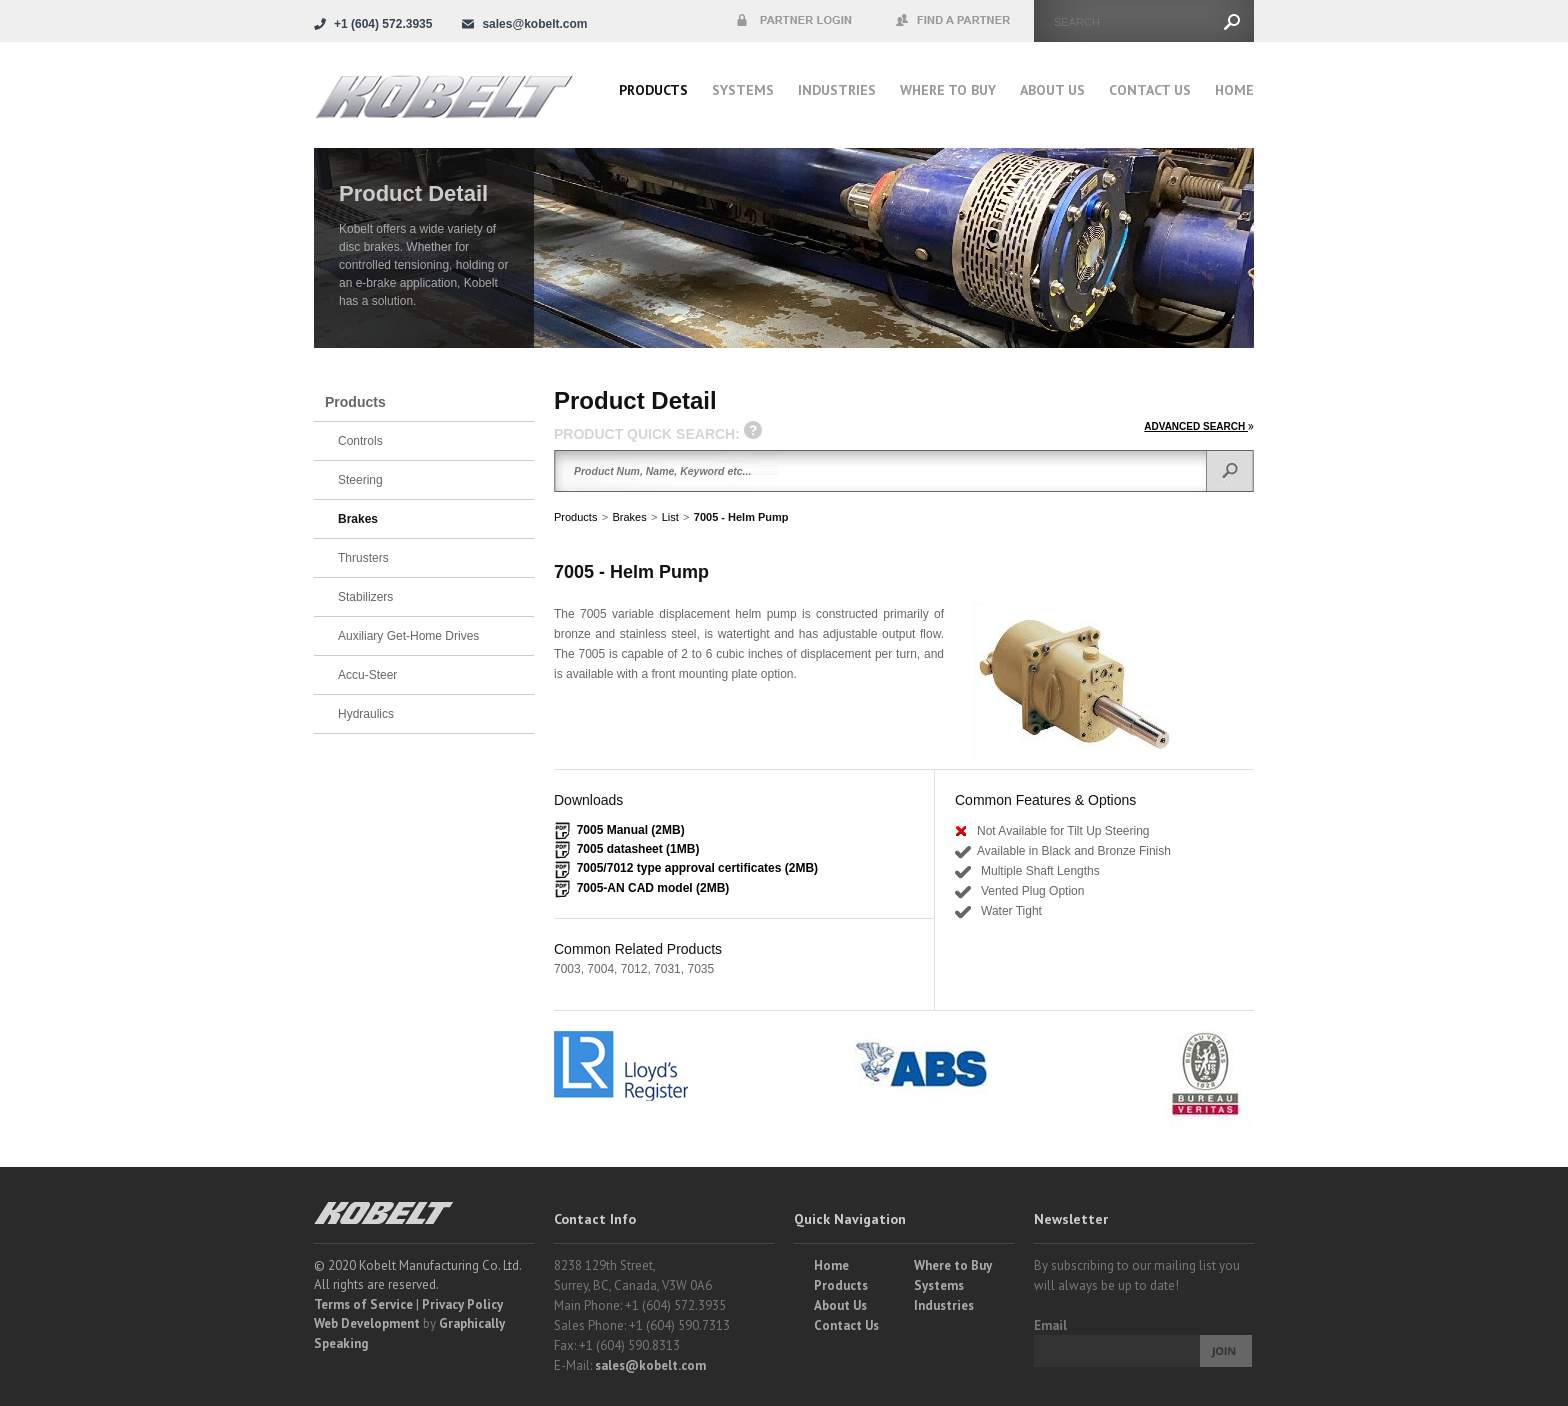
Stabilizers (365, 597)
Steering (360, 480)
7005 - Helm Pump (741, 517)
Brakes (629, 517)
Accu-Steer (367, 675)
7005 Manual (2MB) (631, 830)
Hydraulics (366, 714)
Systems (743, 90)
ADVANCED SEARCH (1199, 426)
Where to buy (948, 90)
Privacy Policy (462, 1304)
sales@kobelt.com (650, 1365)
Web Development (367, 1323)
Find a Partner (954, 21)
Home (1234, 90)
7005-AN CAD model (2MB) (653, 888)
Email (1050, 1325)
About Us (1052, 90)
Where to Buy (953, 1265)
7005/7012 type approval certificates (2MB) (697, 868)
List (670, 517)
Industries (837, 90)
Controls (360, 441)
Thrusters (363, 558)
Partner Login (794, 21)
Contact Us (1150, 90)
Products (653, 90)
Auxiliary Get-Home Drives (408, 636)
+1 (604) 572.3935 (383, 24)
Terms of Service (363, 1304)
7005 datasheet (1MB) (638, 849)
